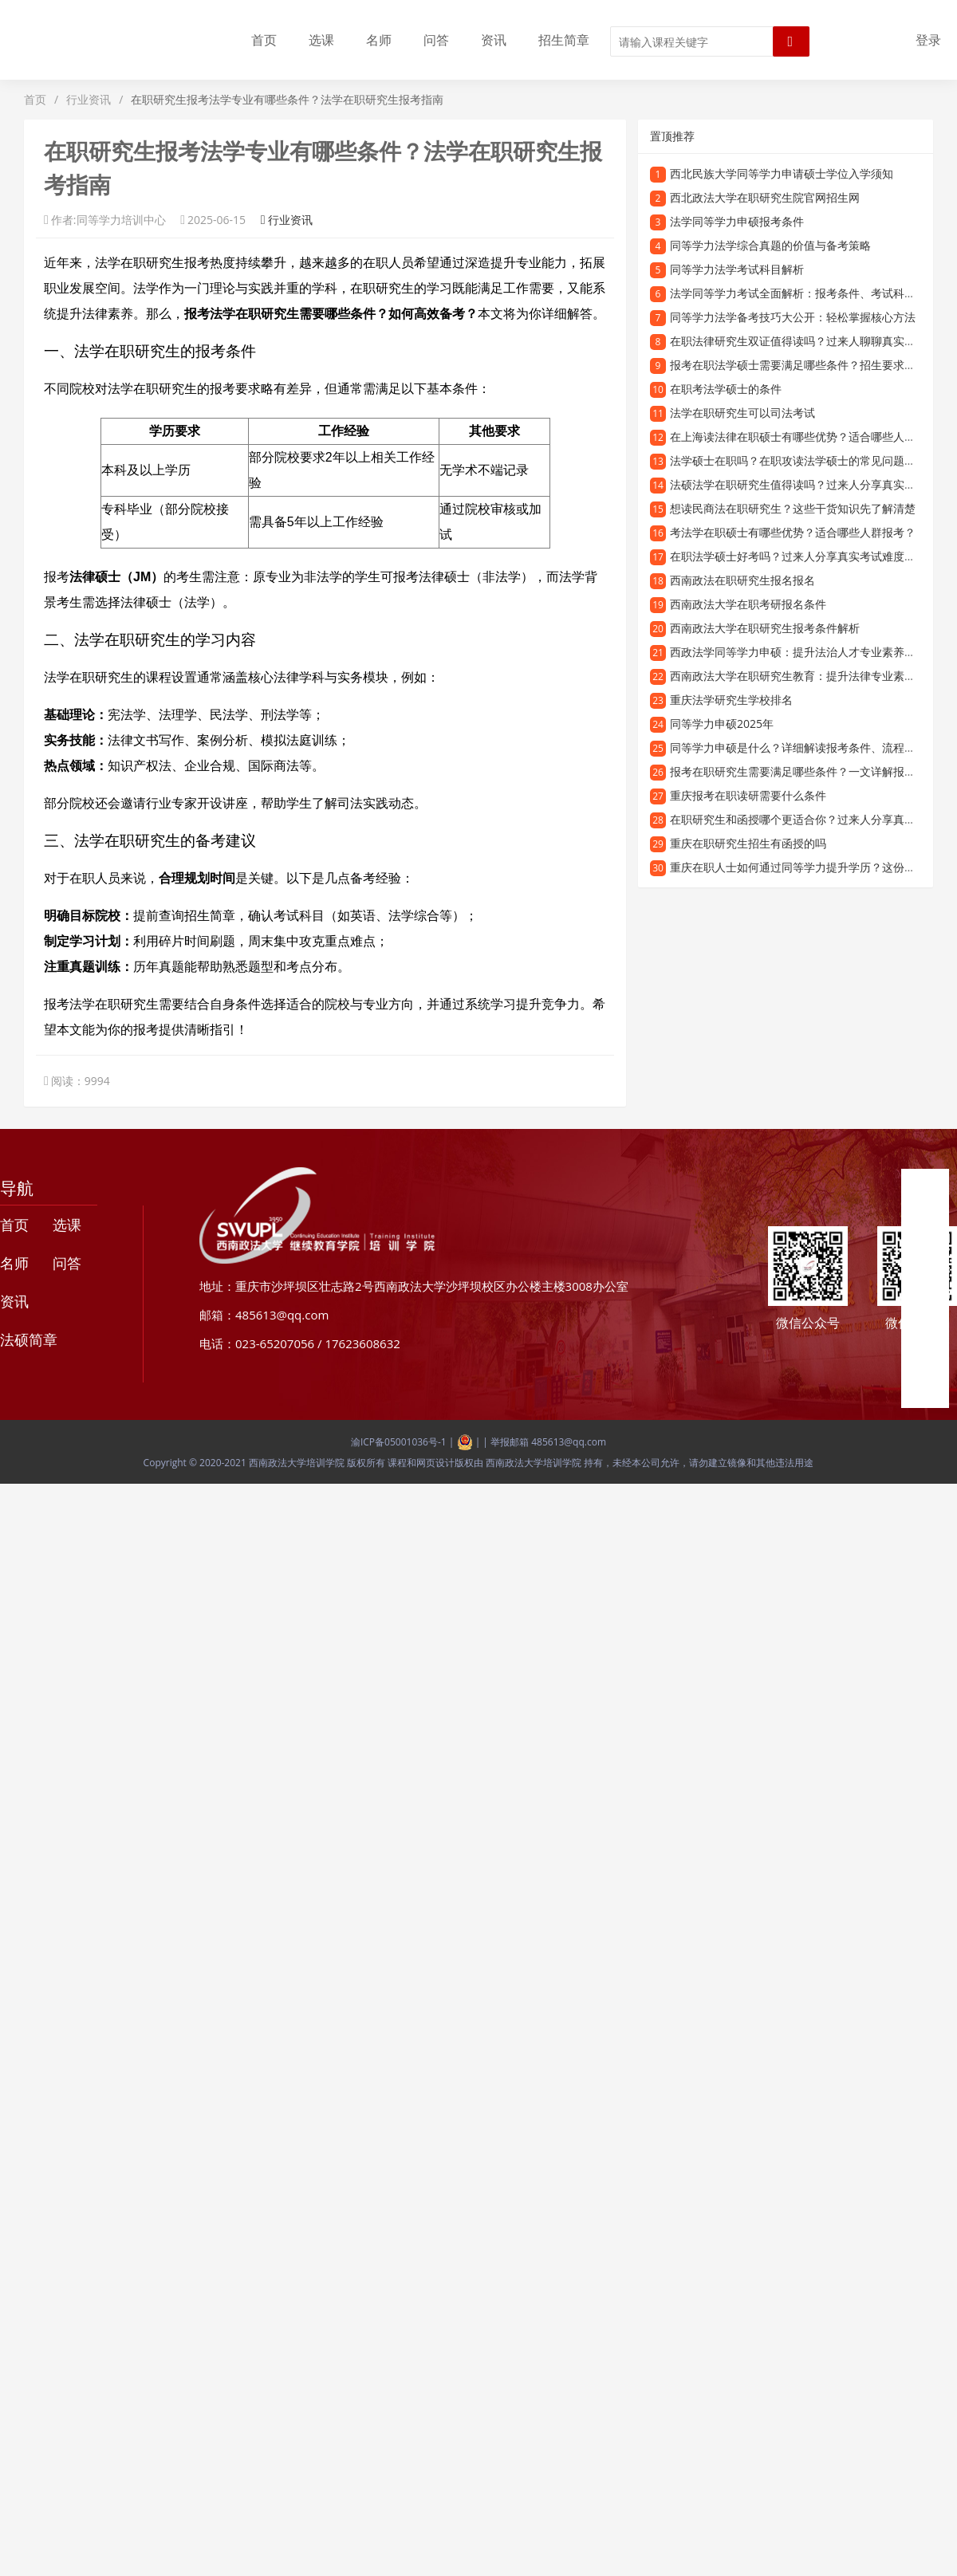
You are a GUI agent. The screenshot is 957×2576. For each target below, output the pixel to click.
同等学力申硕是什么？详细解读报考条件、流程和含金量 (809, 747)
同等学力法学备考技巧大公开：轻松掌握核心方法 (793, 316)
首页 (264, 40)
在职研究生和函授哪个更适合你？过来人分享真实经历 (804, 819)
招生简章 (563, 40)
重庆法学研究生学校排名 (731, 699)
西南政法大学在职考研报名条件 (748, 604)
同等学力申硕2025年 (722, 723)
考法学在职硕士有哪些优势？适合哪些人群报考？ (793, 532)
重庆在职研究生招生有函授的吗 (748, 843)
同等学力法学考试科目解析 (737, 269)
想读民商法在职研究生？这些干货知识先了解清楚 (793, 508)
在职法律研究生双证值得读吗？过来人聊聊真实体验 (798, 340)
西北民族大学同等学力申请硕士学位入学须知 (781, 173)
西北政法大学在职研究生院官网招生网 (765, 197)
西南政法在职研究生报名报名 (742, 580)
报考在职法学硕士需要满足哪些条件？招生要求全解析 (804, 364)
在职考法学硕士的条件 (726, 388)
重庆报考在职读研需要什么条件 (748, 795)
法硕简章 (28, 1339)
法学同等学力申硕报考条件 (737, 221)
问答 (436, 40)
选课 (321, 40)
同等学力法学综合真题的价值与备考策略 (770, 245)
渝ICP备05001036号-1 (399, 1442)
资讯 (493, 40)
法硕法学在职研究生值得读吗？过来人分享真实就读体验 (809, 484)
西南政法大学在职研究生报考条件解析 (765, 627)
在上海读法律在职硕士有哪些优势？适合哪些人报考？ (804, 436)
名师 (379, 40)
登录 (928, 40)
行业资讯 (88, 99)
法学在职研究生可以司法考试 (742, 412)
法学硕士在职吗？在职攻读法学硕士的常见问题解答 (798, 460)
